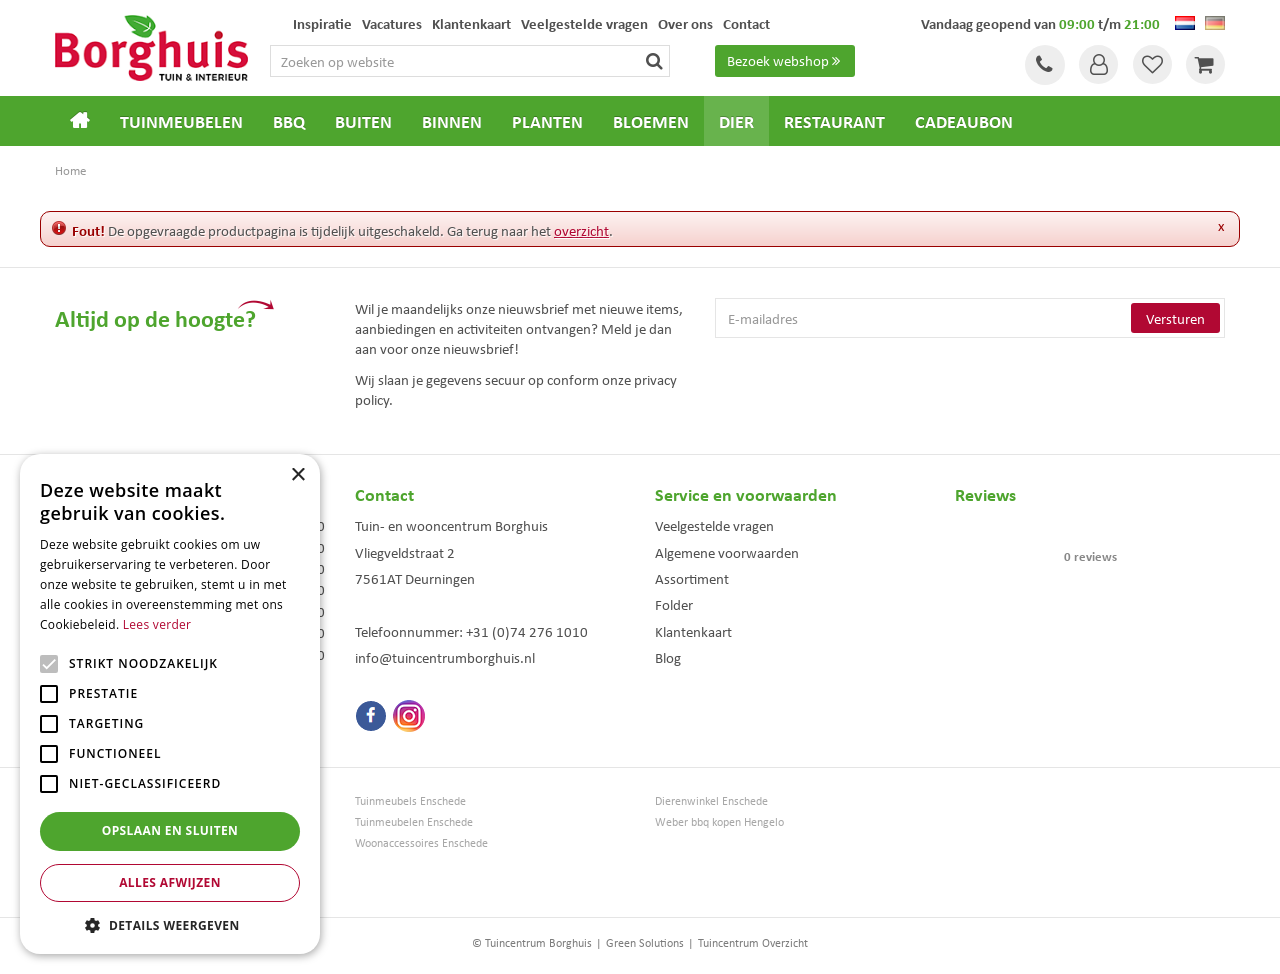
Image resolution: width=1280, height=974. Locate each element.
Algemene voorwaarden (727, 552)
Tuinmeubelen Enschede (414, 821)
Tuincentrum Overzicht (753, 942)
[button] (170, 924)
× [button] (297, 475)
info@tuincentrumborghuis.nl (445, 657)
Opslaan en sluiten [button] (170, 830)
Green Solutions (645, 942)
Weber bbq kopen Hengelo (719, 821)
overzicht (581, 230)
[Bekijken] (1205, 65)
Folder (674, 604)
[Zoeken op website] (493, 61)
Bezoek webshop (786, 61)
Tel (1040, 65)
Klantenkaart (693, 631)
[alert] (170, 704)
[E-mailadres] (970, 318)
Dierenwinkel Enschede (711, 800)
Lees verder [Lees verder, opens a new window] (157, 624)
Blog (668, 657)
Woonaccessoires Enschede (421, 842)
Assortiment (692, 578)
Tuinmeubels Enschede (410, 800)
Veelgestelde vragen (714, 525)
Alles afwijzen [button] (170, 882)
